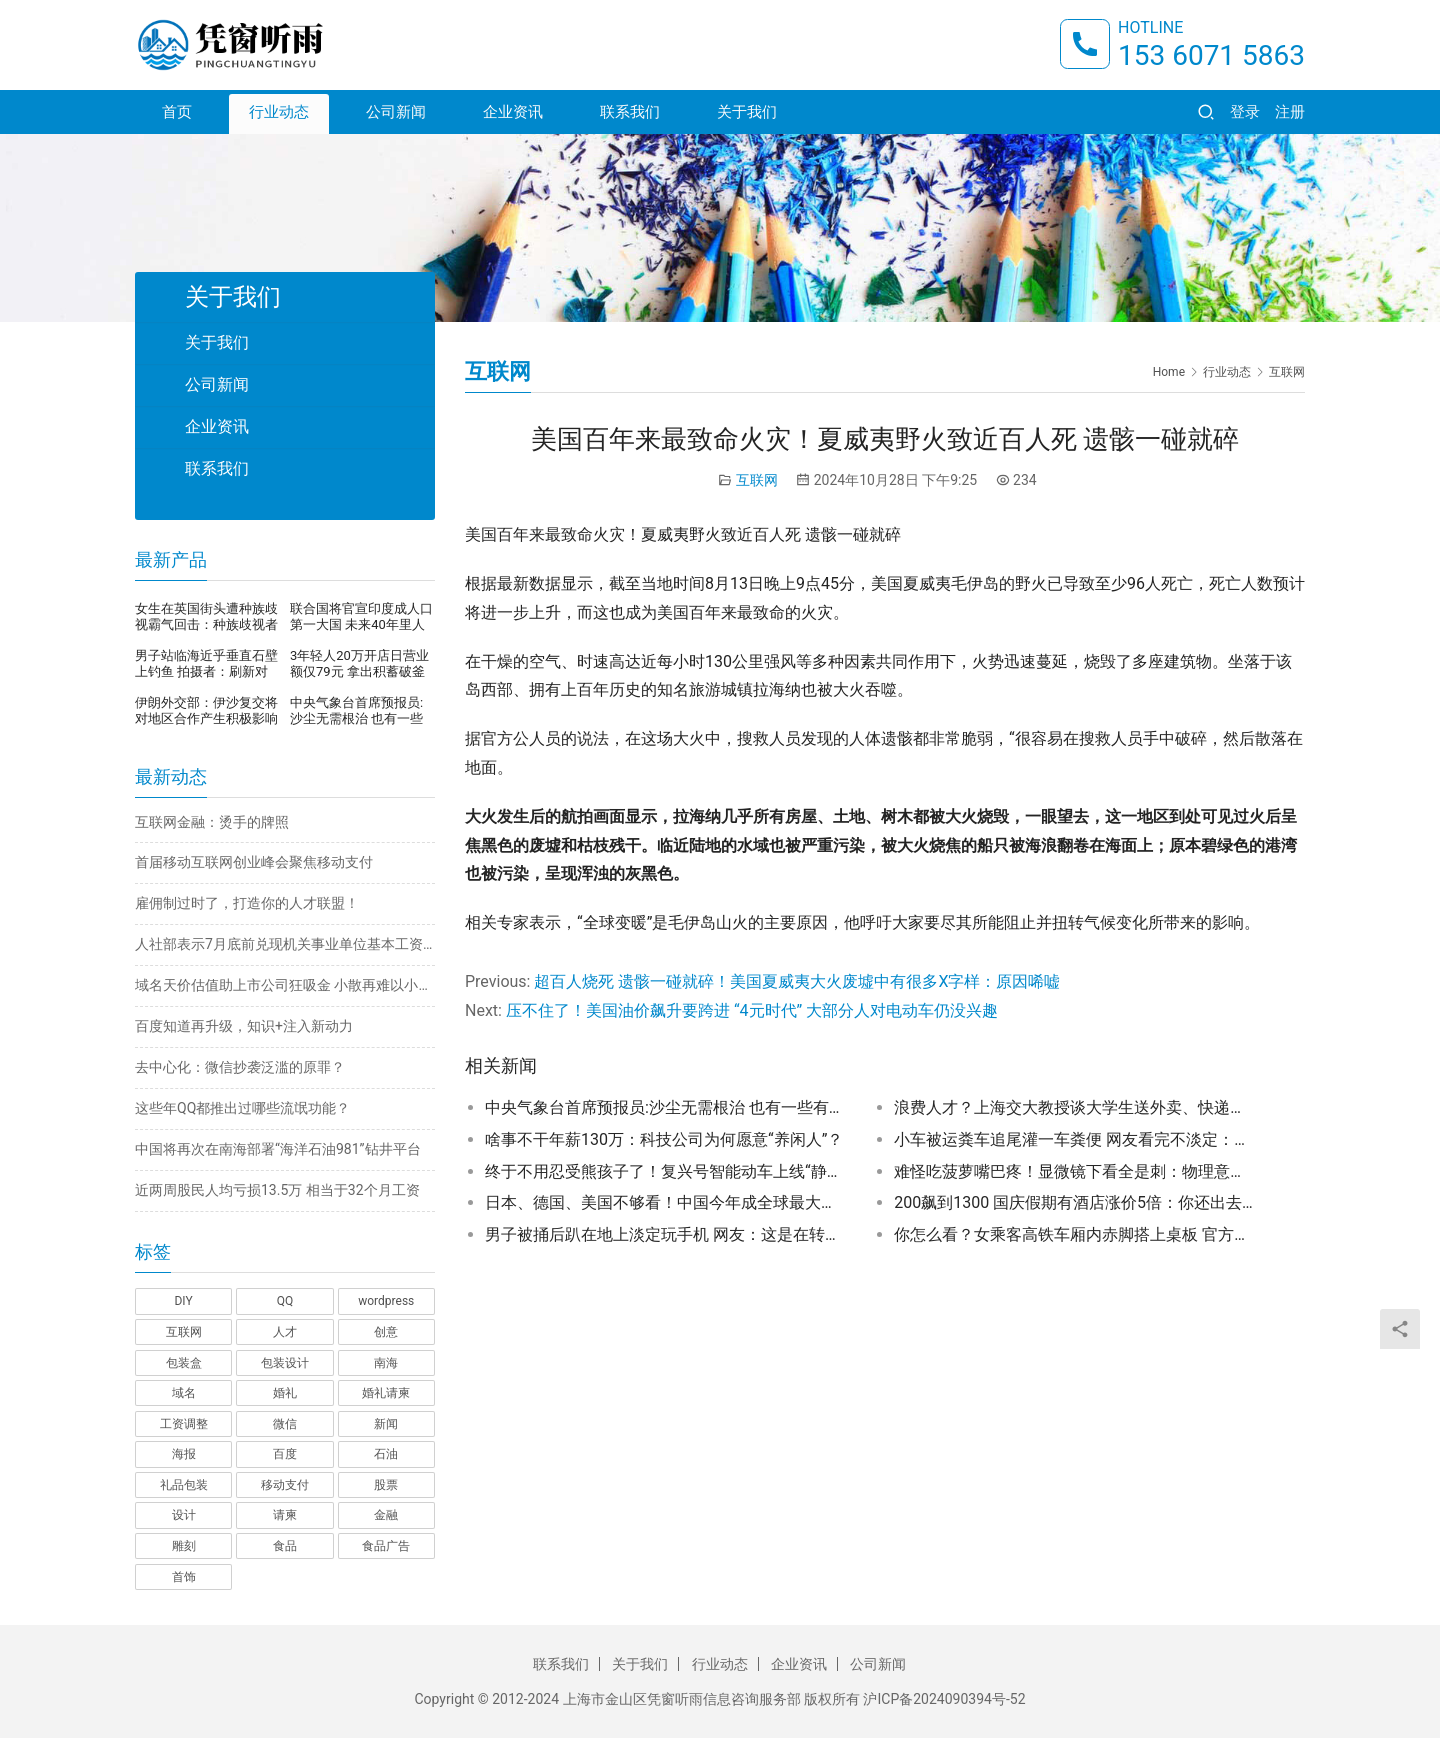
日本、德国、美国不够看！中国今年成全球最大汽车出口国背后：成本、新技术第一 (665, 1202)
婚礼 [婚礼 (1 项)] (285, 1393)
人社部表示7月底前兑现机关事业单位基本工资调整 (285, 944)
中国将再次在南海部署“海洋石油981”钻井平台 (278, 1149)
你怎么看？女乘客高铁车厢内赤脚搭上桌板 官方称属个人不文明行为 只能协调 (1074, 1234)
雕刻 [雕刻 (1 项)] (184, 1546)
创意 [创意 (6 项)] (386, 1332)
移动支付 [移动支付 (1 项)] (285, 1485)
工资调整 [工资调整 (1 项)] (184, 1424)
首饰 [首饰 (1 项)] (184, 1577)
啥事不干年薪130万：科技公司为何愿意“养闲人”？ (664, 1139)
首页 (177, 112)
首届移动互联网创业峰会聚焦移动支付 (254, 862)
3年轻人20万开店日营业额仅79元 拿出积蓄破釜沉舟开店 (359, 664)
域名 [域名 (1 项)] (184, 1393)
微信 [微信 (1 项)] (285, 1424)
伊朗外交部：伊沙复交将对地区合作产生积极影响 (206, 710)
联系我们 (630, 112)
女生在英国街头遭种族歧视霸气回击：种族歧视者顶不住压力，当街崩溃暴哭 (206, 617)
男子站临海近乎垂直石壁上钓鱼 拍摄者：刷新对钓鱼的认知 (206, 664)
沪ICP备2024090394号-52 (944, 1699)
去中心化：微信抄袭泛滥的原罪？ (240, 1067)
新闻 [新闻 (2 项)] (386, 1424)
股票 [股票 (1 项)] (386, 1485)
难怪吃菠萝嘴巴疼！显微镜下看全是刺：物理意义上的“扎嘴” (1074, 1171)
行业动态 (279, 112)
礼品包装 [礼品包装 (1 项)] (184, 1485)
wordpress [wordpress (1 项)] (386, 1301)
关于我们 (747, 112)
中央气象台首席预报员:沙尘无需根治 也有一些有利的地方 (665, 1107)
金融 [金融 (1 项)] (386, 1515)
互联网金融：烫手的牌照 (212, 822)
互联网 (757, 480)
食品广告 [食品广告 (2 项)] (386, 1546)
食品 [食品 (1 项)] (285, 1546)
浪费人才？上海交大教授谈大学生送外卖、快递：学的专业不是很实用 (1074, 1107)
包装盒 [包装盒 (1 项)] (184, 1363)
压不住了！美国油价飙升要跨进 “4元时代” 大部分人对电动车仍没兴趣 (752, 1010)
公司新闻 (396, 112)
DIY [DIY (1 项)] (183, 1301)
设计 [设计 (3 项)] (184, 1515)
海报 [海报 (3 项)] (184, 1454)
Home (1169, 372)
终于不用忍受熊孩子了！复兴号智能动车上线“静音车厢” (665, 1171)
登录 (1245, 112)
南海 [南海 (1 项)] (386, 1363)
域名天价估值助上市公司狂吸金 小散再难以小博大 (285, 985)
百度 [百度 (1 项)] (285, 1454)
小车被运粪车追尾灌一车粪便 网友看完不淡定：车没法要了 (1074, 1139)
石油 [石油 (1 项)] (386, 1454)
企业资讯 (513, 112)
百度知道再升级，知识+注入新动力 (244, 1026)
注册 (1290, 112)
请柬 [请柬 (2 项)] (285, 1515)
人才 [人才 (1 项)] (285, 1332)
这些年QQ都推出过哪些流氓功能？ (242, 1108)
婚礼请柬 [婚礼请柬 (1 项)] (386, 1393)
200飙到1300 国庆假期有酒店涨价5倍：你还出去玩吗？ (1074, 1202)
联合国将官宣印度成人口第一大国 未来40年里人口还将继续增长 (361, 617)
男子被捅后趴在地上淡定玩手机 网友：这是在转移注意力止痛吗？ (665, 1234)
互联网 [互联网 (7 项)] (184, 1332)
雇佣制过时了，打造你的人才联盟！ (247, 903)
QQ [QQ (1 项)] (285, 1301)
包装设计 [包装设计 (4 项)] (285, 1363)
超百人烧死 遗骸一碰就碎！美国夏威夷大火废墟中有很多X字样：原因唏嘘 (797, 981)
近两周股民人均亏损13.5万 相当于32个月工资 (277, 1190)
